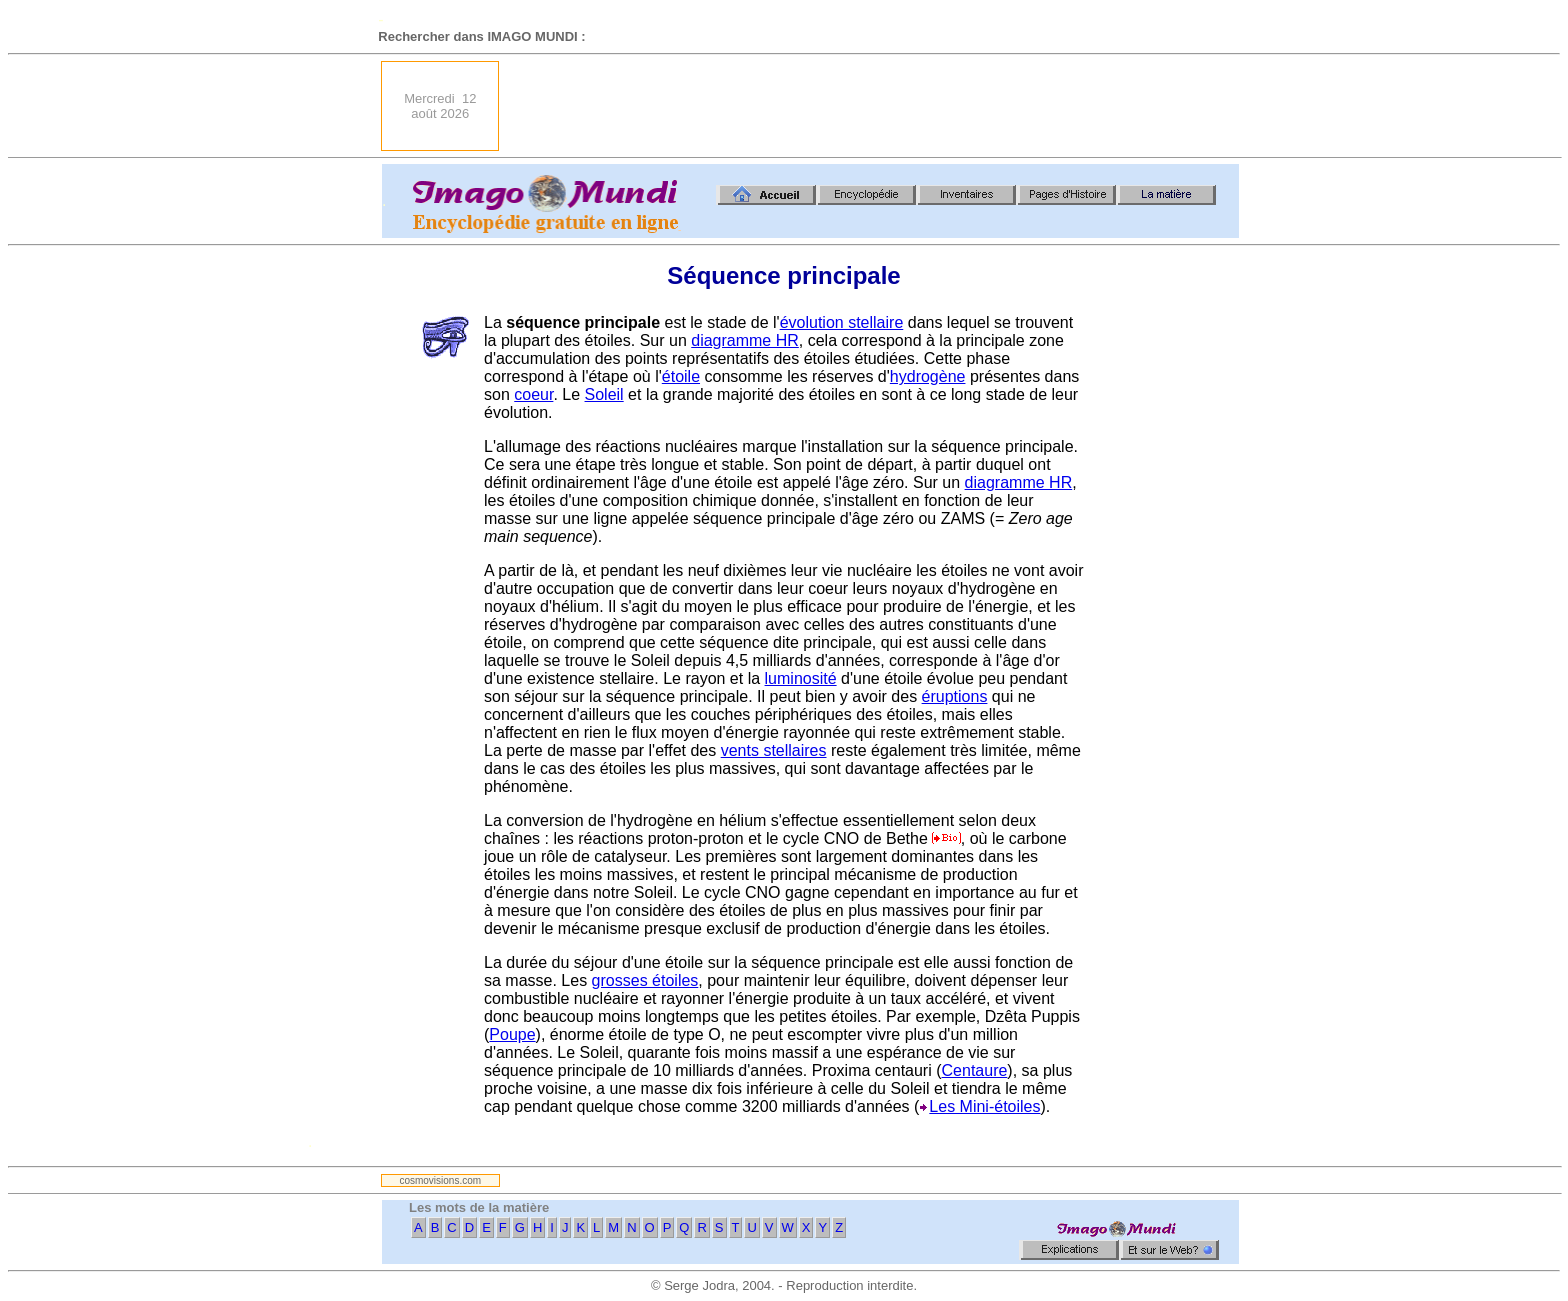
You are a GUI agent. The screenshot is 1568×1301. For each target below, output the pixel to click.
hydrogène (928, 376)
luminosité (801, 678)
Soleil (604, 394)
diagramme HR (745, 340)
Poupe (512, 1034)
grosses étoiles (645, 980)
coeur (533, 394)
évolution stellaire (842, 322)
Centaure (975, 1070)
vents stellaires (774, 750)
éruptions (955, 696)
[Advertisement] (875, 106)
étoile (681, 376)
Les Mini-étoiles (984, 1106)
